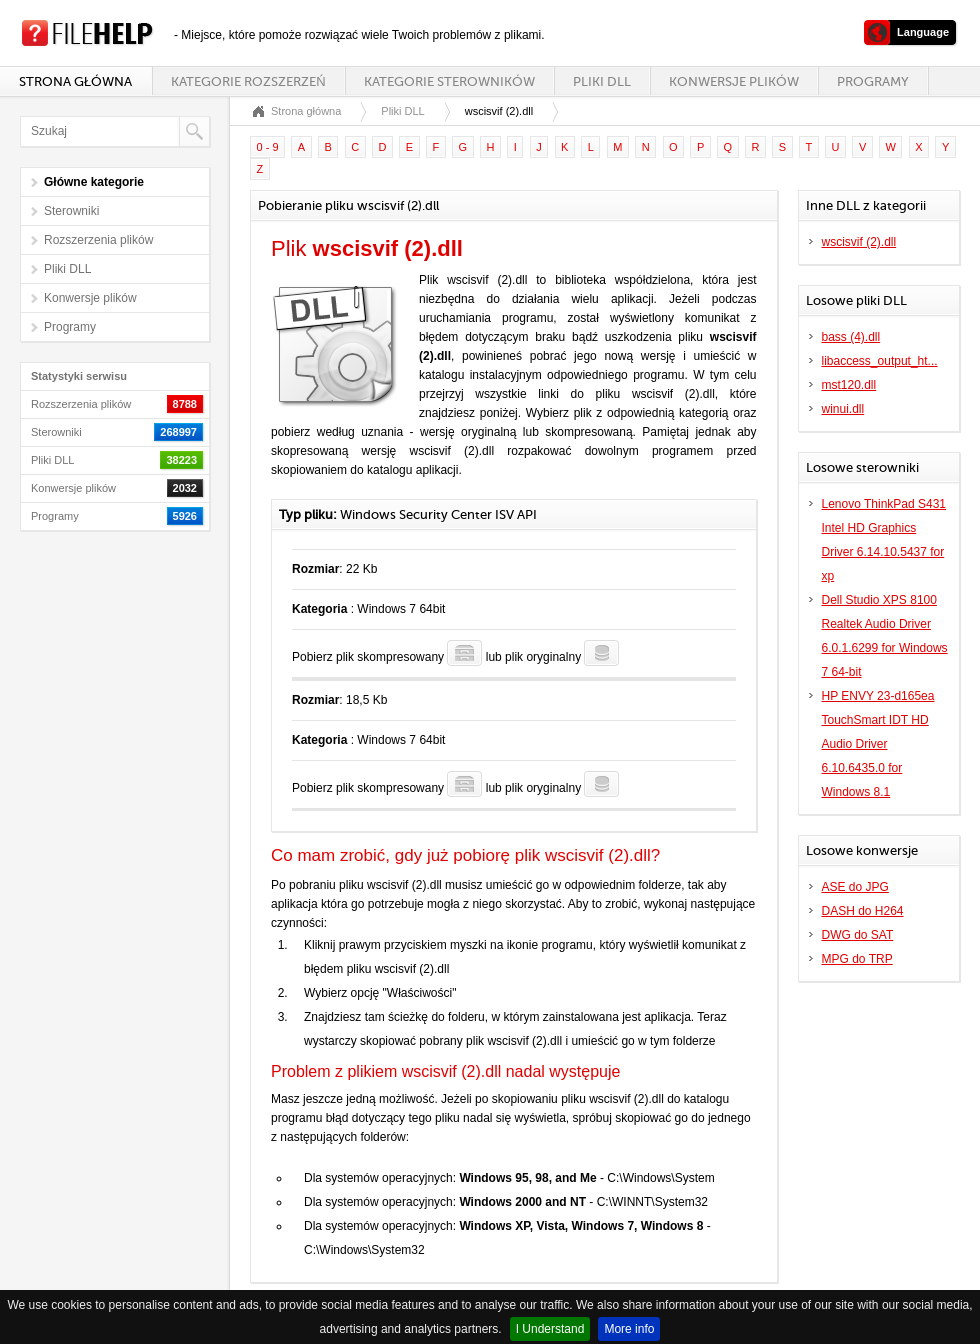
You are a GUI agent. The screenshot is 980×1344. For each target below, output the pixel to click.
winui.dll (843, 409)
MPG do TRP (857, 959)
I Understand (550, 1329)
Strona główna (75, 81)
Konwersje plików (734, 81)
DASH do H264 (863, 911)
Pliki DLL (602, 81)
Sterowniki (71, 211)
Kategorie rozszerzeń (248, 81)
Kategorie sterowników (449, 81)
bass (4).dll (851, 337)
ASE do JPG (855, 887)
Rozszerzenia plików (98, 240)
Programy (873, 81)
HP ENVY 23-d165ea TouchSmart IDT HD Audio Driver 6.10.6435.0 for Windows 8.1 (878, 744)
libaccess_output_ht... (880, 361)
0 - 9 (268, 147)
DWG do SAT (858, 935)
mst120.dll (849, 385)
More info (629, 1329)
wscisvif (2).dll (859, 242)
